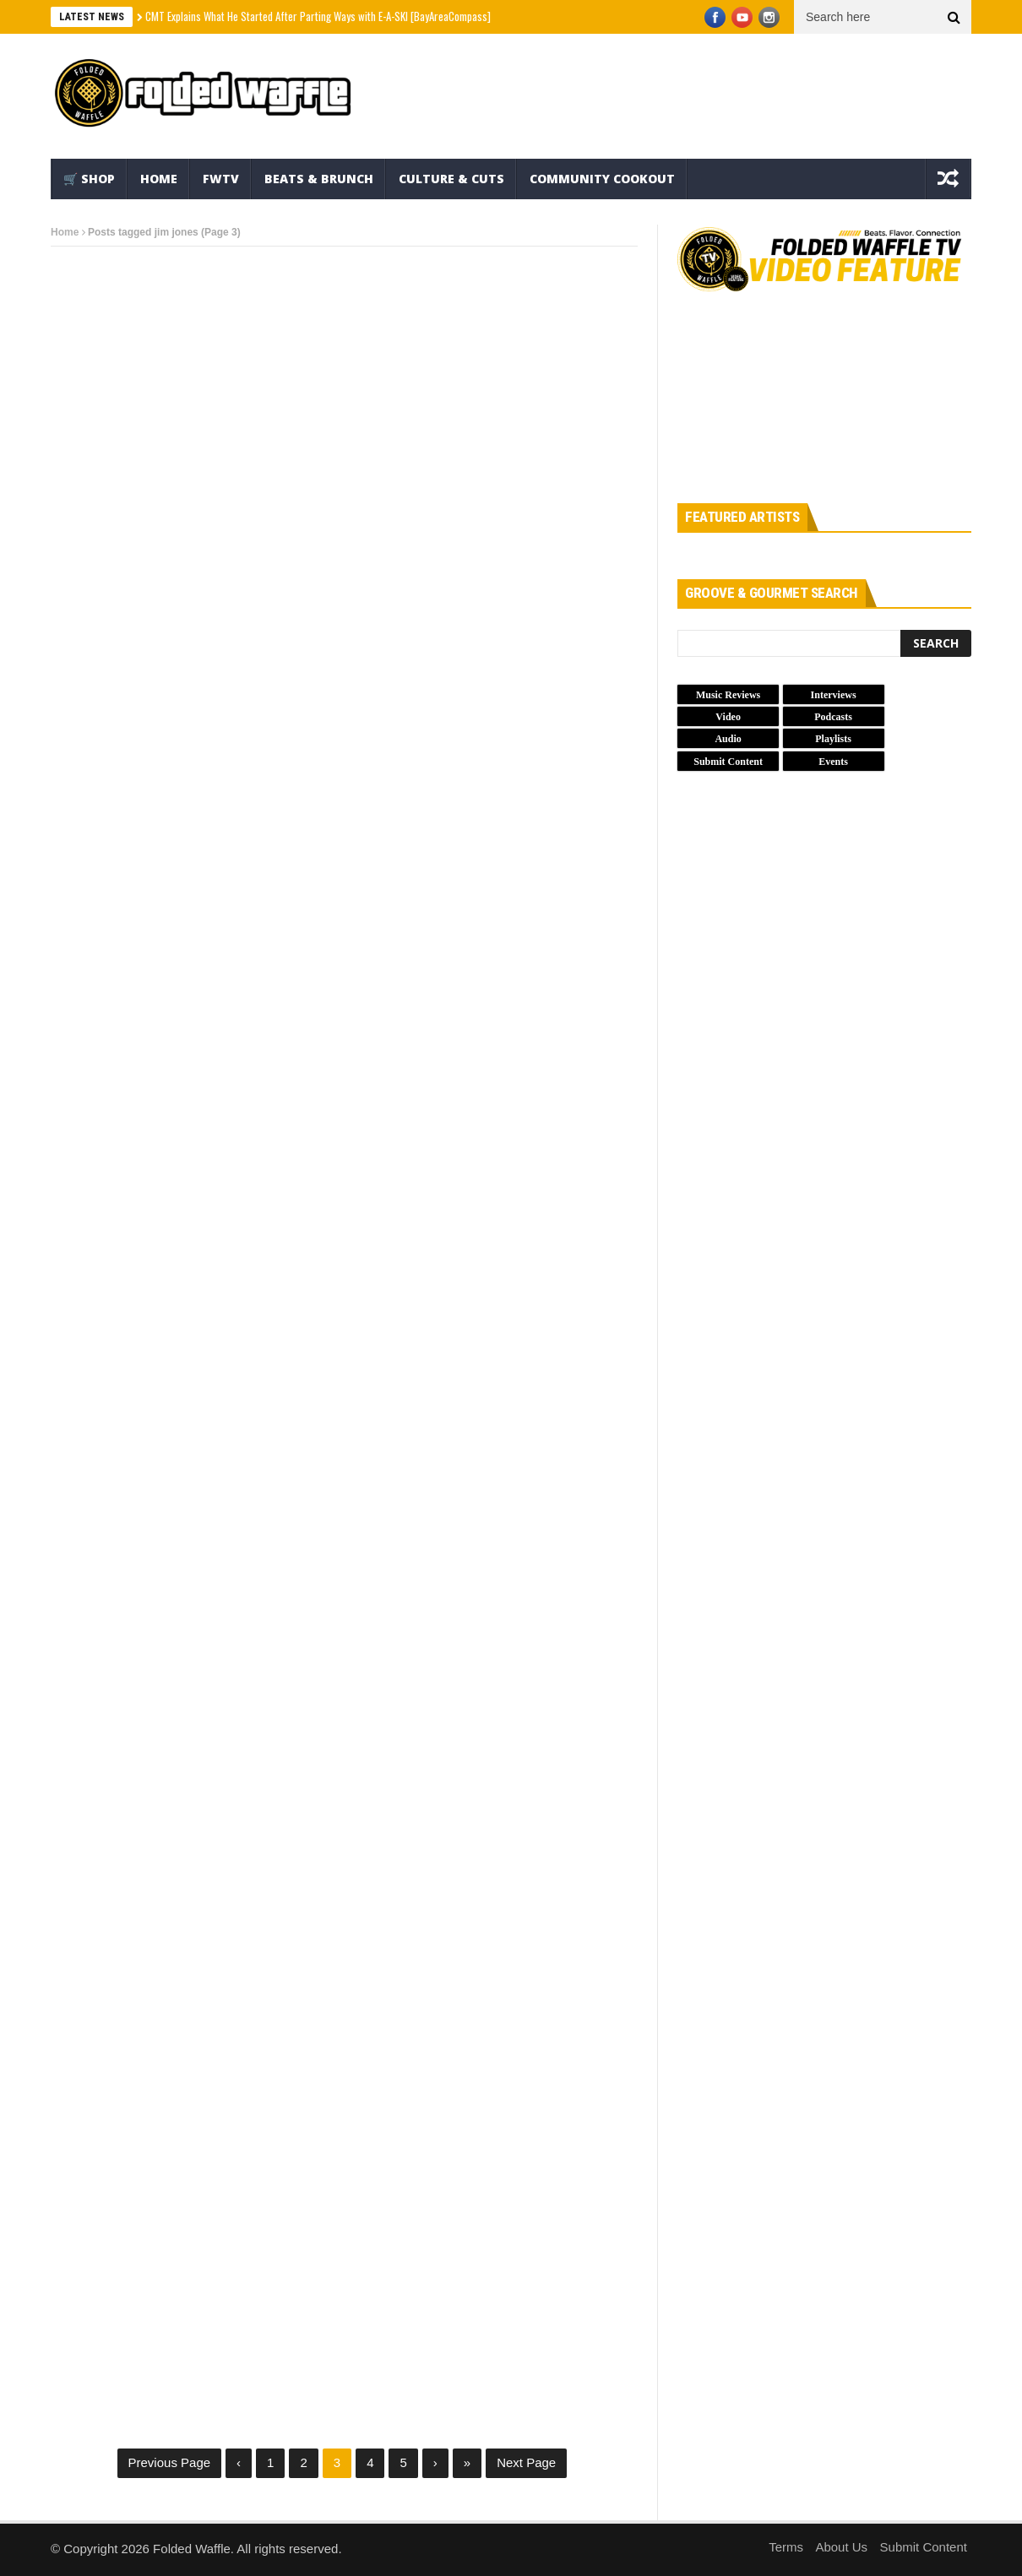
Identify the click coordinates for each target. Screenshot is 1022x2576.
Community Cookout (602, 179)
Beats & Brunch (318, 179)
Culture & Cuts (451, 179)
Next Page (526, 2462)
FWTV (221, 179)
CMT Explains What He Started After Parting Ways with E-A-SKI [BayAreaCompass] (318, 16)
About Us (841, 2547)
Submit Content (923, 2547)
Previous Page (169, 2462)
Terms (786, 2547)
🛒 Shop (89, 179)
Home (158, 179)
